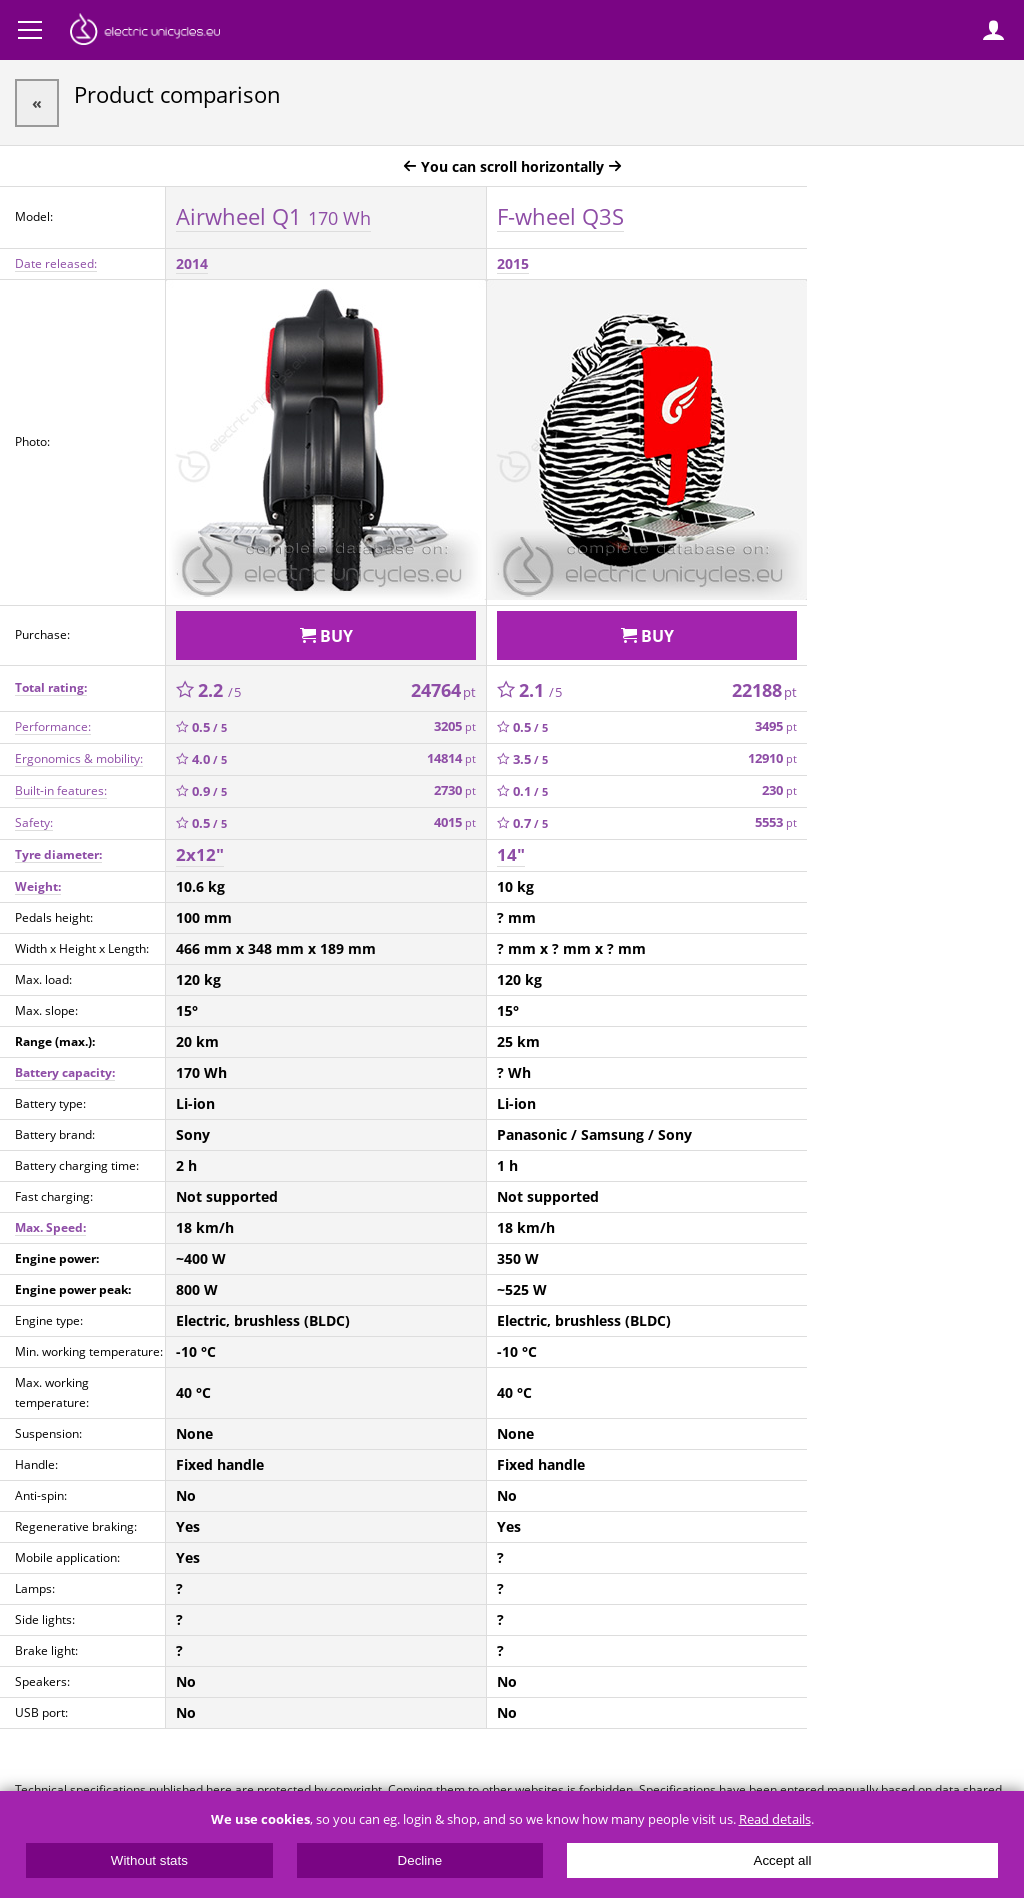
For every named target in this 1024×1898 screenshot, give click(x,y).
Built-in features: (61, 790)
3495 (776, 726)
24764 (443, 690)
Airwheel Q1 (273, 216)
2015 (513, 263)
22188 (764, 690)
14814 (451, 758)
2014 (192, 263)
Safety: (34, 822)
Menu (30, 30)
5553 (776, 822)
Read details (775, 1819)
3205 (455, 726)
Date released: (56, 263)
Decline (420, 1860)
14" (511, 854)
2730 (455, 790)
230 (779, 790)
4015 (455, 822)
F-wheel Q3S (560, 216)
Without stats (149, 1860)
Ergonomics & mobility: (79, 758)
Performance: (53, 726)
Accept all (783, 1860)
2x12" (200, 854)
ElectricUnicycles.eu (145, 32)
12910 (772, 758)
